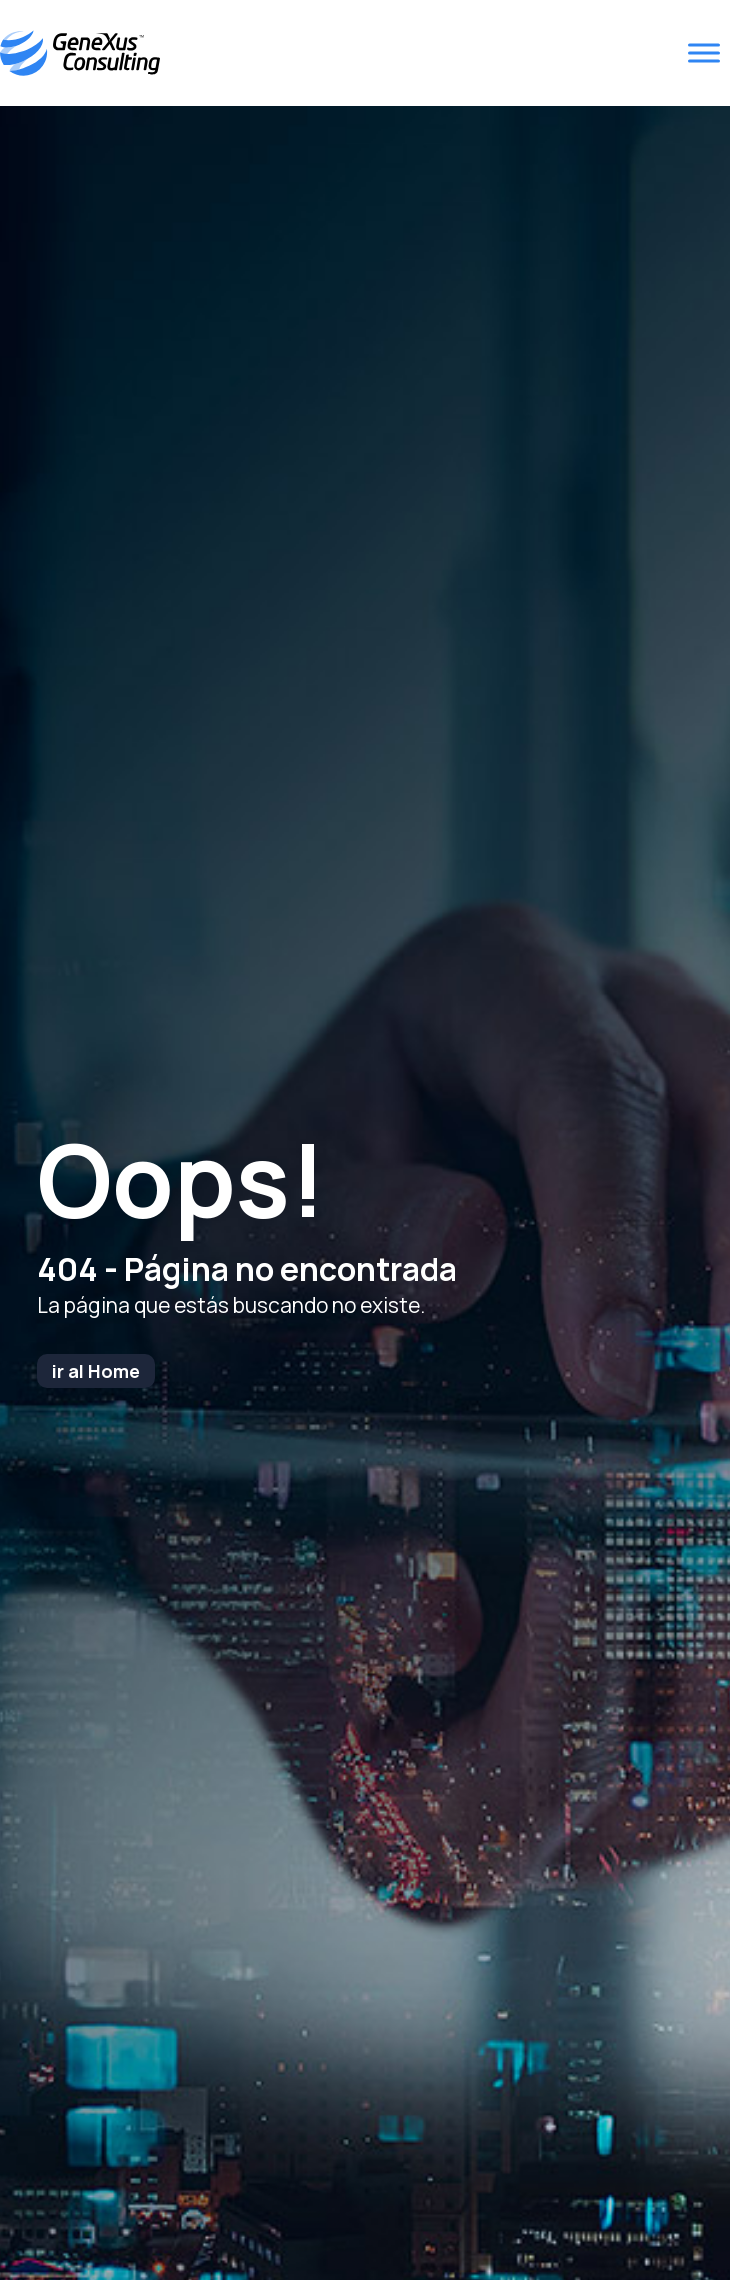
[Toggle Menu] (704, 53)
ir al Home (96, 1371)
